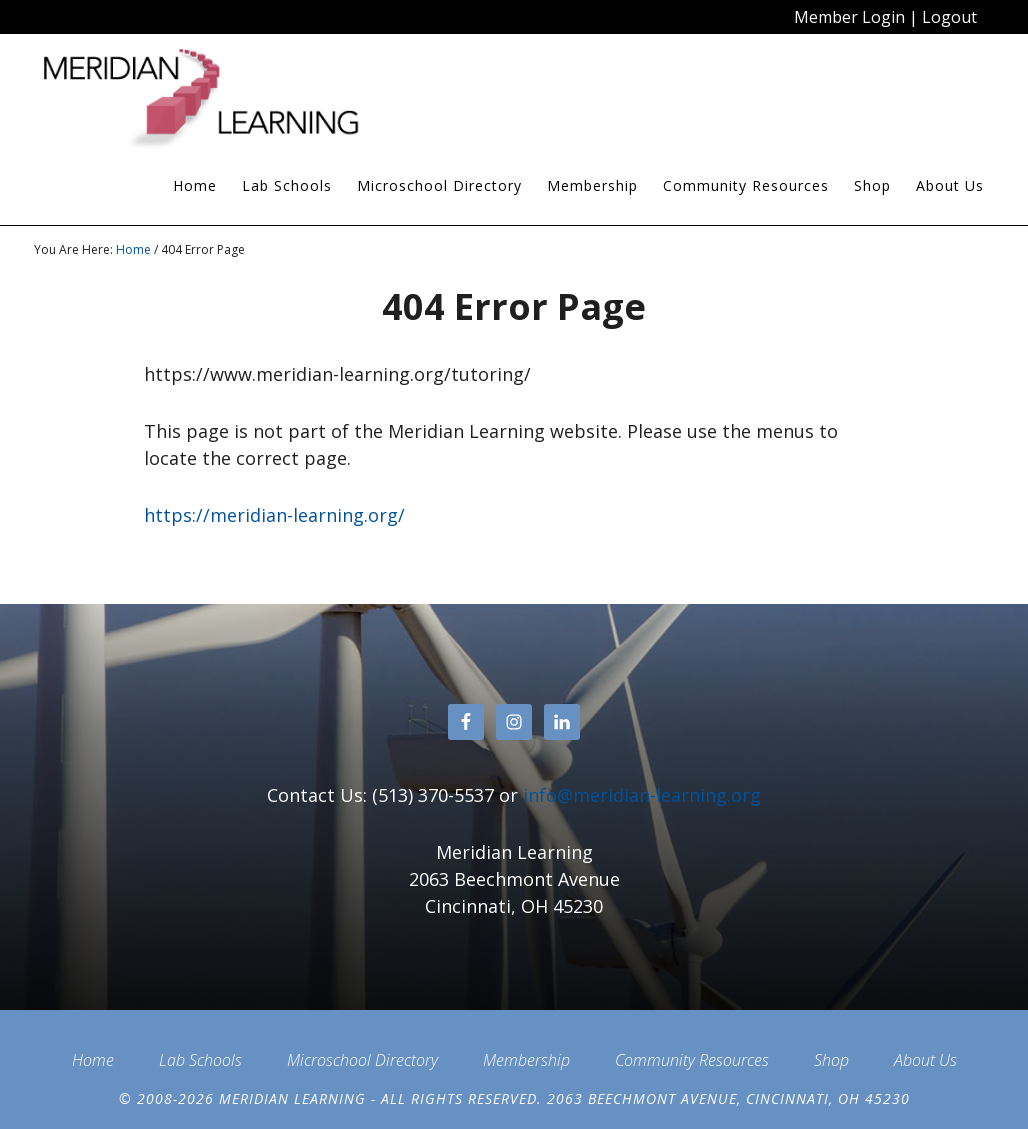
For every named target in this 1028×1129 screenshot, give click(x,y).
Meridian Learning (214, 99)
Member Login (849, 17)
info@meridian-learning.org (642, 795)
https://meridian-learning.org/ (274, 515)
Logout (949, 17)
